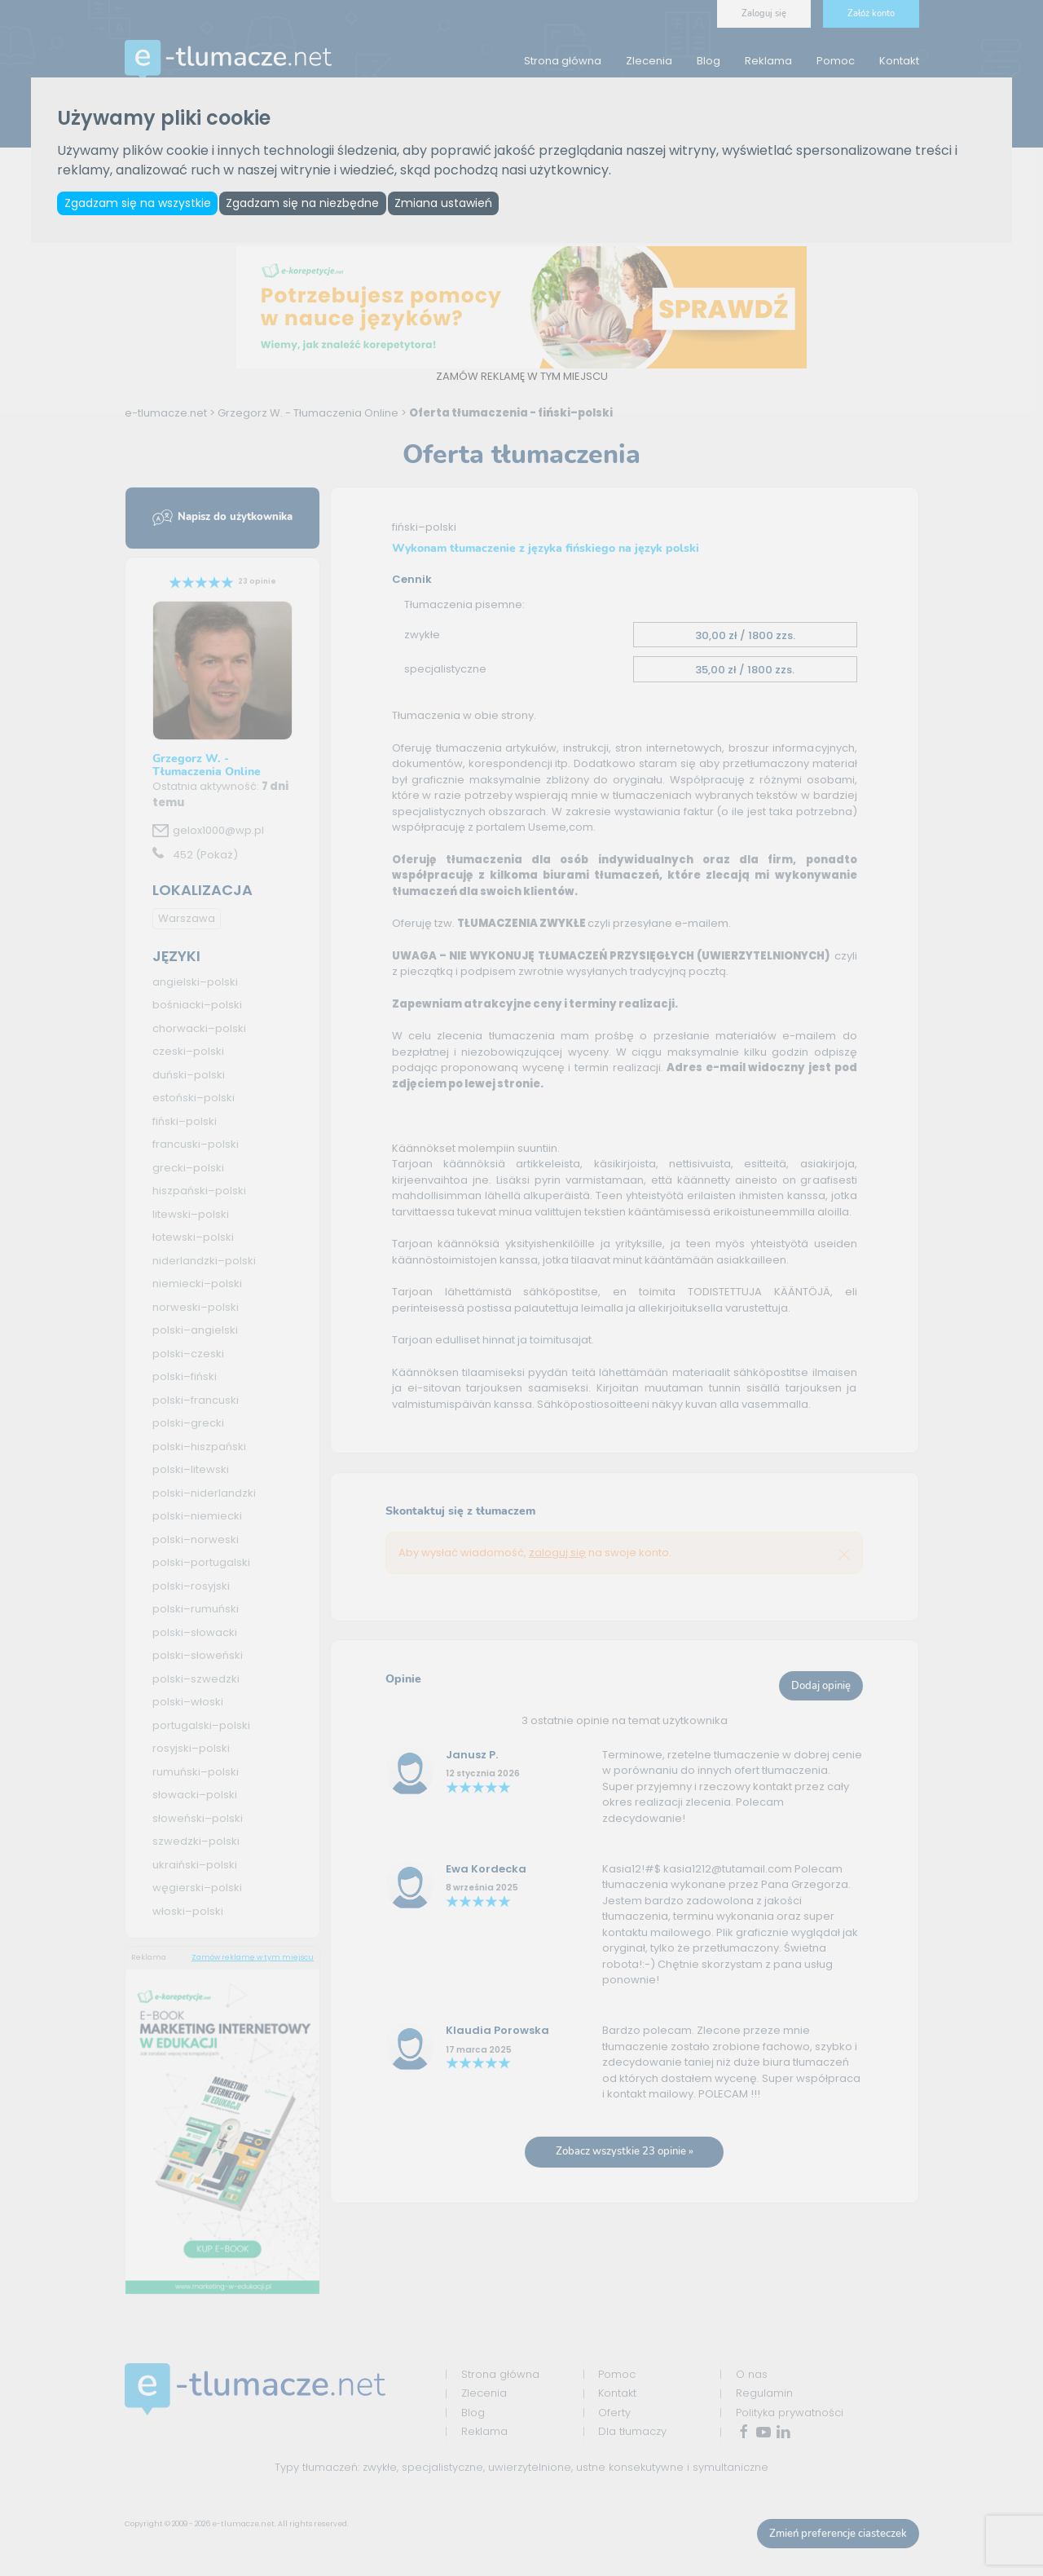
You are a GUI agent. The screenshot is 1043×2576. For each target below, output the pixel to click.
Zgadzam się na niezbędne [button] (308, 204)
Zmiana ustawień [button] (454, 204)
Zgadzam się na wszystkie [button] (139, 204)
